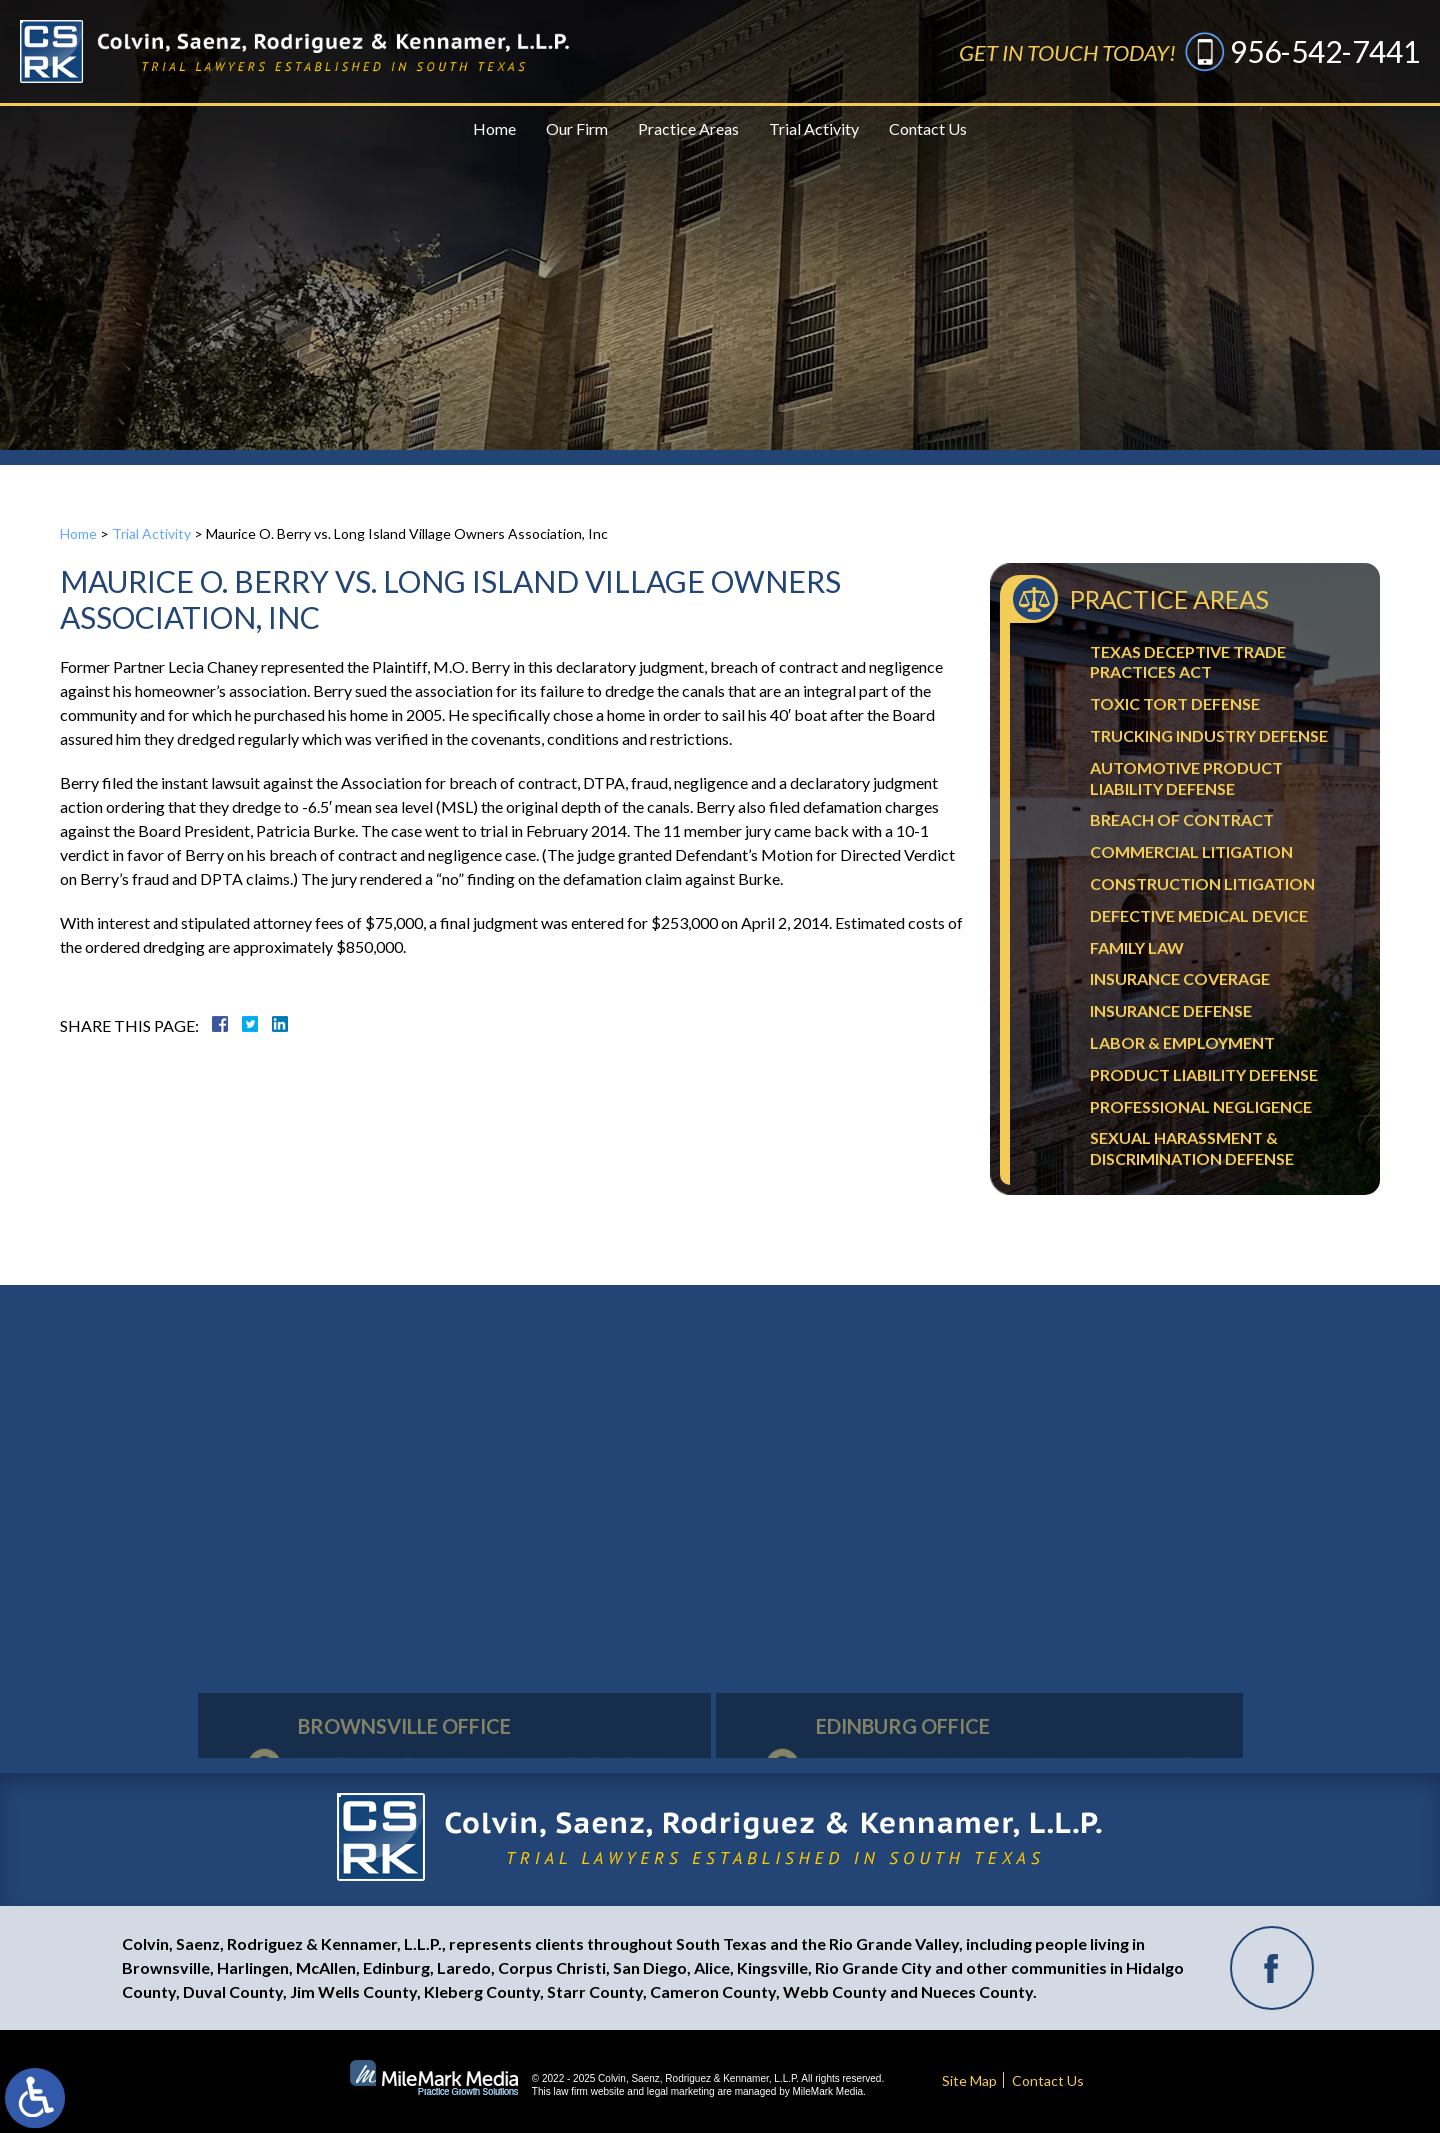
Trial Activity (814, 128)
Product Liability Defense (1204, 1074)
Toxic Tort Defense (1175, 703)
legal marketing (681, 2091)
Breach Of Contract (1182, 819)
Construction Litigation (1202, 883)
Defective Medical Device (1199, 915)
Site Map (969, 2080)
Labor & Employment (1182, 1042)
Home (494, 128)
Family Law (1137, 947)
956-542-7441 (1325, 51)
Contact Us (928, 128)
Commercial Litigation (1191, 851)
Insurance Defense (1171, 1010)
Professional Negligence (1201, 1106)
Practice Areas (688, 128)
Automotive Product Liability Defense (1186, 778)
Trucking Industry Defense (1209, 735)
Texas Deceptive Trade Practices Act (1188, 662)
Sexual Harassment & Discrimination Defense (1192, 1148)
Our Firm (577, 128)
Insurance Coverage (1180, 978)
